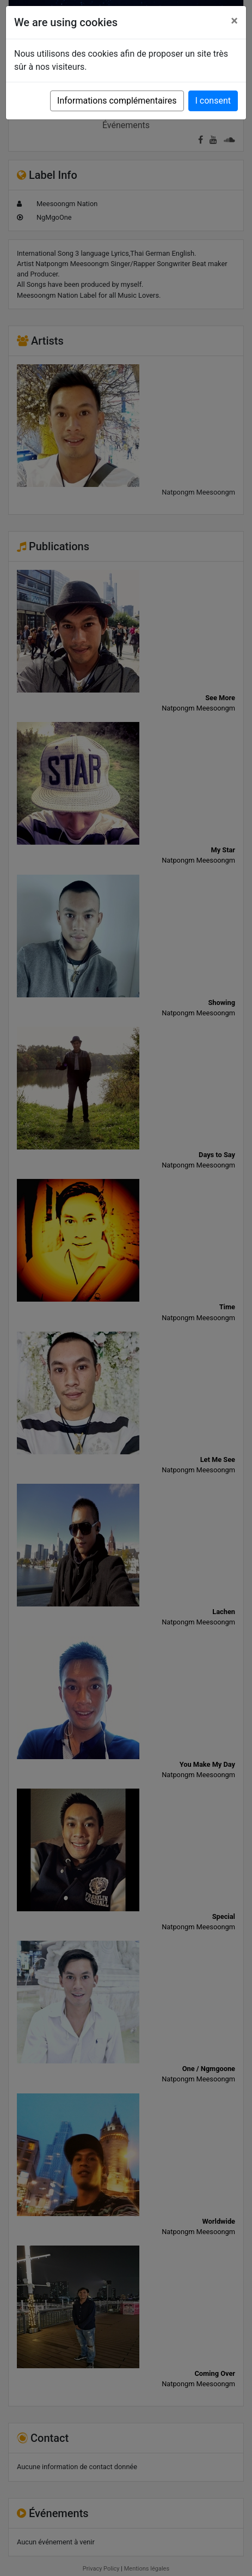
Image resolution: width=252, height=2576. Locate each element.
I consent (213, 100)
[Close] (234, 20)
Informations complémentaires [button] (116, 100)
